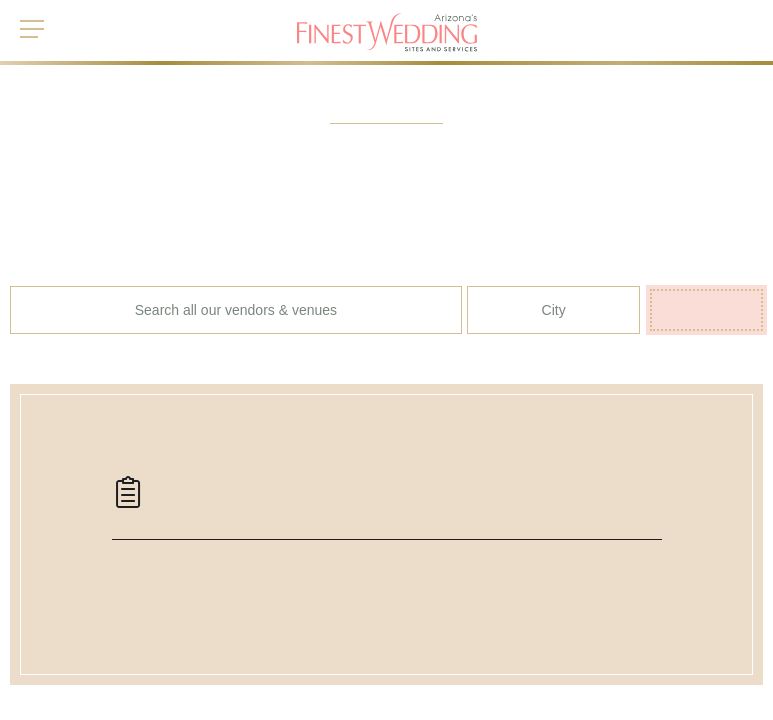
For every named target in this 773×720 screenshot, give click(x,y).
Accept (688, 699)
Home (27, 670)
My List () (711, 21)
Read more (617, 699)
